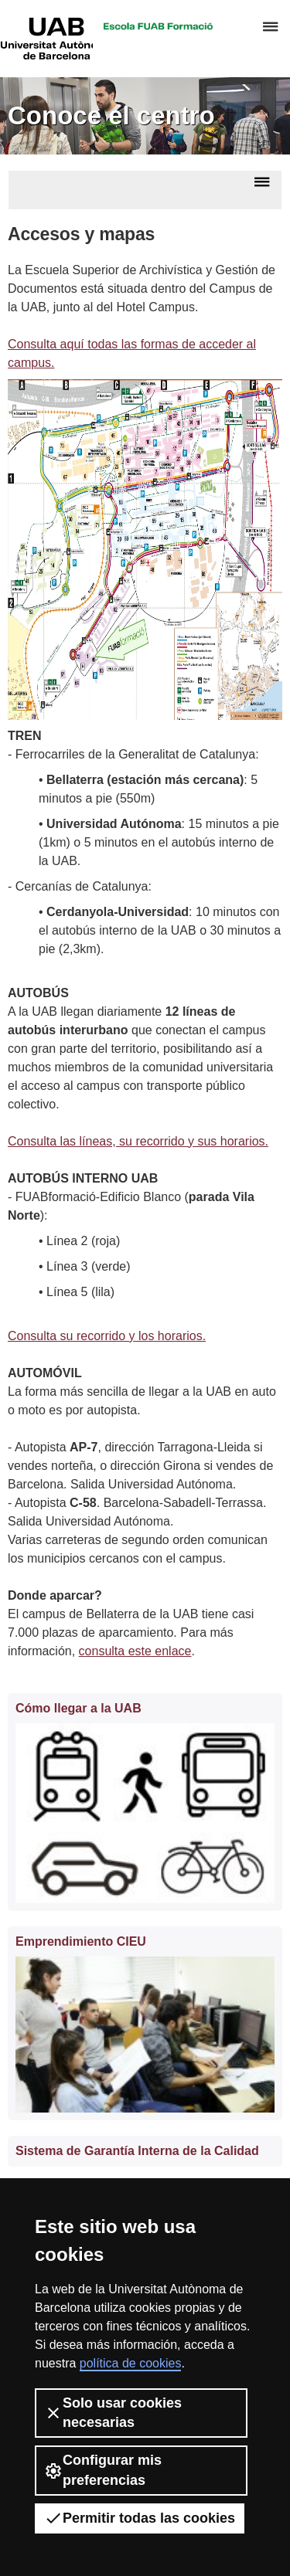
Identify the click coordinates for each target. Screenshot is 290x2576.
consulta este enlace (135, 1651)
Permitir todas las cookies (139, 2518)
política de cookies (131, 2363)
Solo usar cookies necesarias (113, 2412)
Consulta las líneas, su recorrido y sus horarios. (138, 1141)
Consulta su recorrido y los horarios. (107, 1335)
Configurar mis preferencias (103, 2469)
